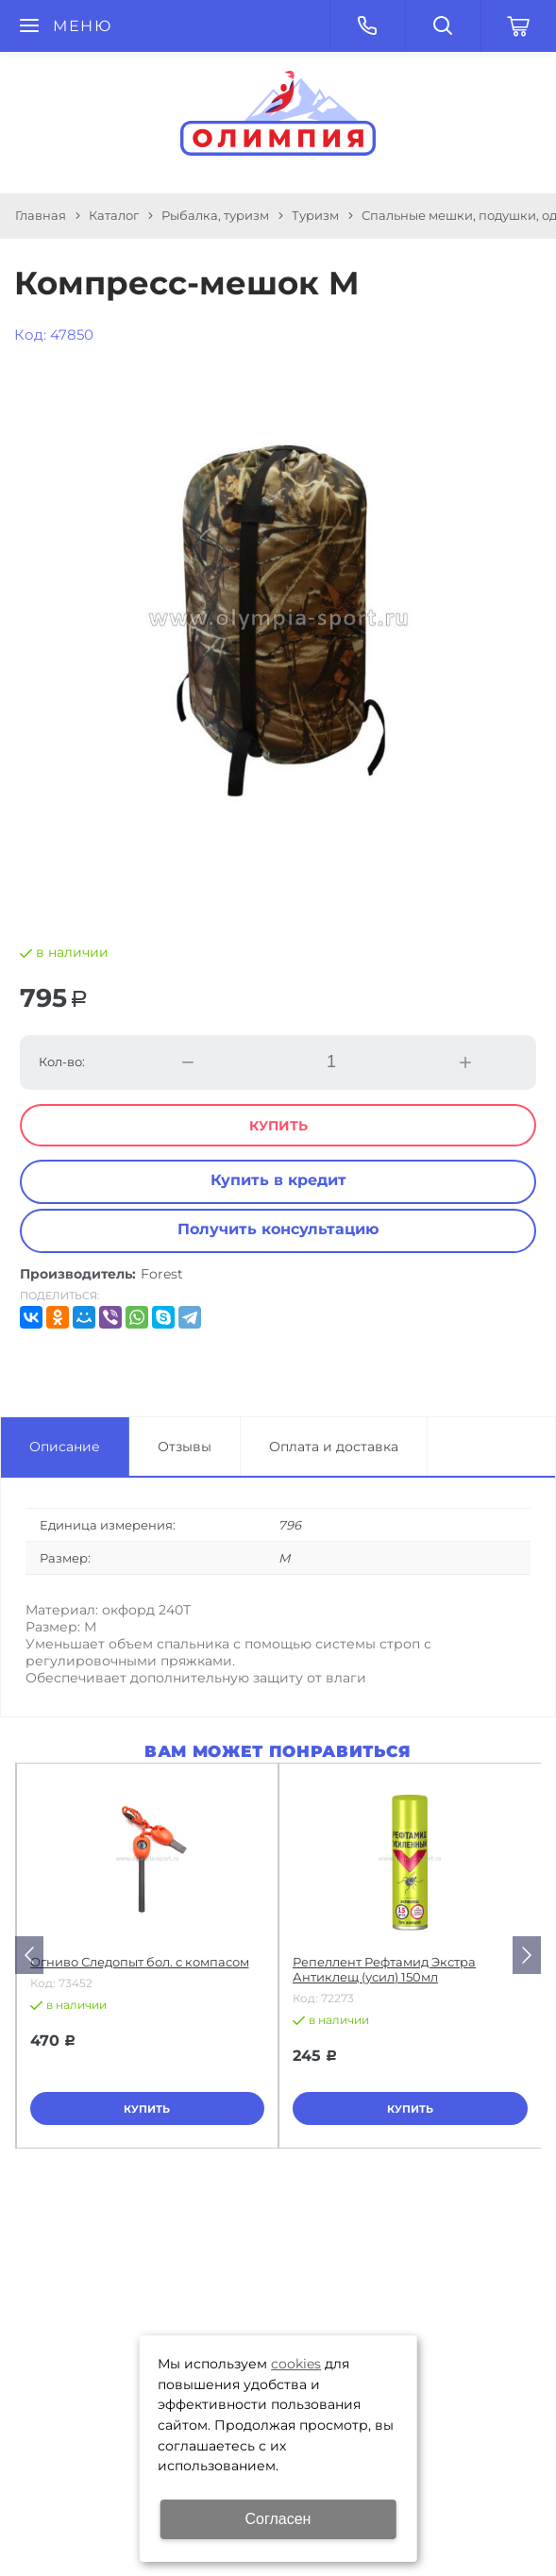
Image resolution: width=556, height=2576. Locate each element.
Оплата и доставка (333, 1446)
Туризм (315, 215)
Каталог (114, 215)
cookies (296, 2363)
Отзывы (184, 1446)
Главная (40, 215)
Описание (64, 1446)
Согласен (278, 2519)
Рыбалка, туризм (215, 215)
